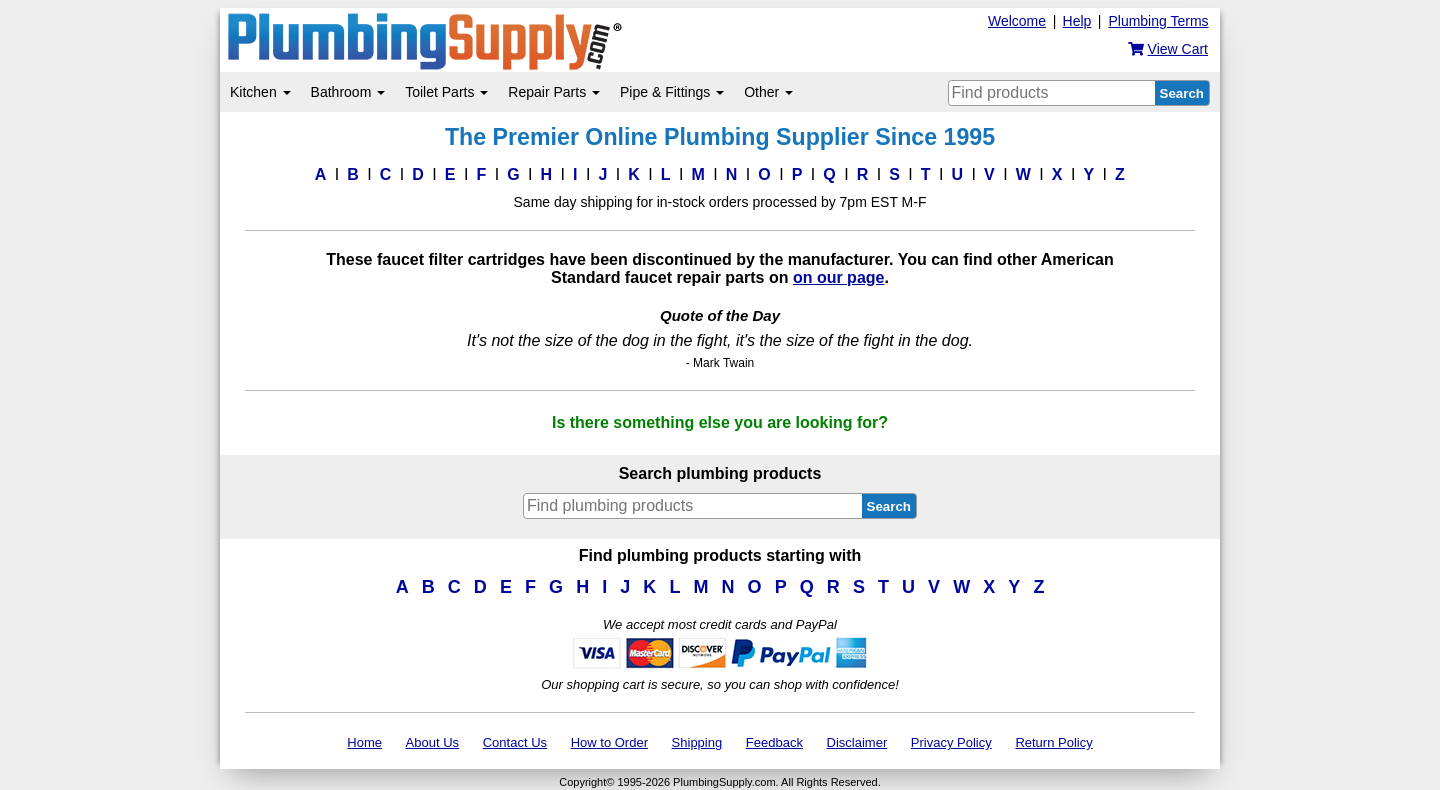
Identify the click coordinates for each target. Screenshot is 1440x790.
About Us (432, 742)
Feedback (774, 742)
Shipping (697, 742)
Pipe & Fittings (672, 92)
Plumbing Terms (1158, 21)
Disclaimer (857, 742)
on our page (839, 277)
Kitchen (260, 92)
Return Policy (1053, 742)
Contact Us (515, 742)
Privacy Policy (951, 742)
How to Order (609, 742)
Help (1077, 21)
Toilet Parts (446, 92)
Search (1182, 93)
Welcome (1017, 21)
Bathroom (348, 92)
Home (364, 742)
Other (768, 92)
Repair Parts (554, 92)
